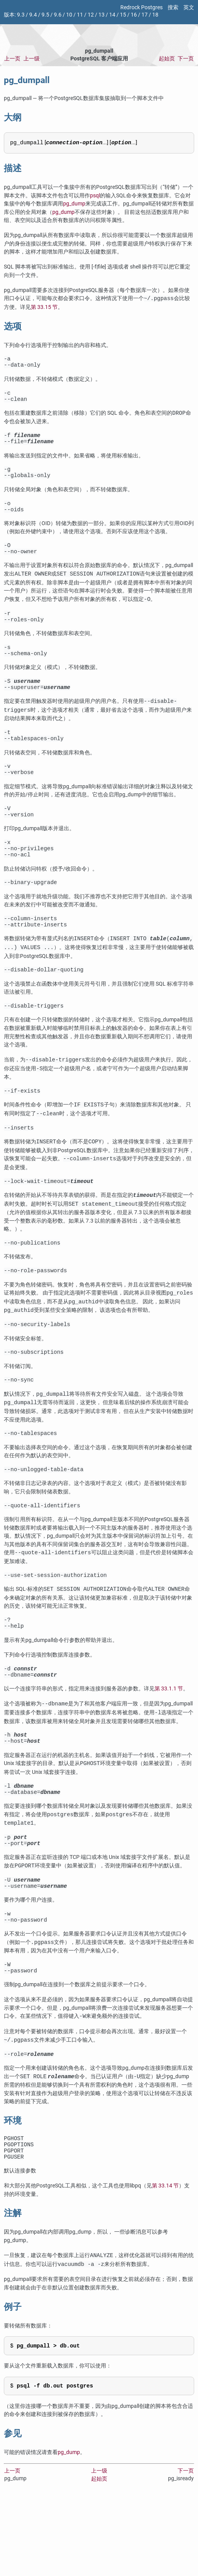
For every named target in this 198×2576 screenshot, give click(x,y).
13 (101, 15)
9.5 (45, 15)
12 (91, 15)
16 (134, 15)
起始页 (167, 58)
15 (123, 15)
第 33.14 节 (165, 2260)
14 (112, 15)
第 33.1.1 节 (169, 1744)
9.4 (33, 15)
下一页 (186, 58)
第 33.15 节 (44, 307)
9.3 (21, 15)
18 (155, 15)
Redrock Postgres (141, 7)
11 (80, 15)
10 (69, 15)
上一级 (31, 58)
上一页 (12, 58)
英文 (188, 7)
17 (144, 15)
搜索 (173, 7)
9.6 (58, 15)
